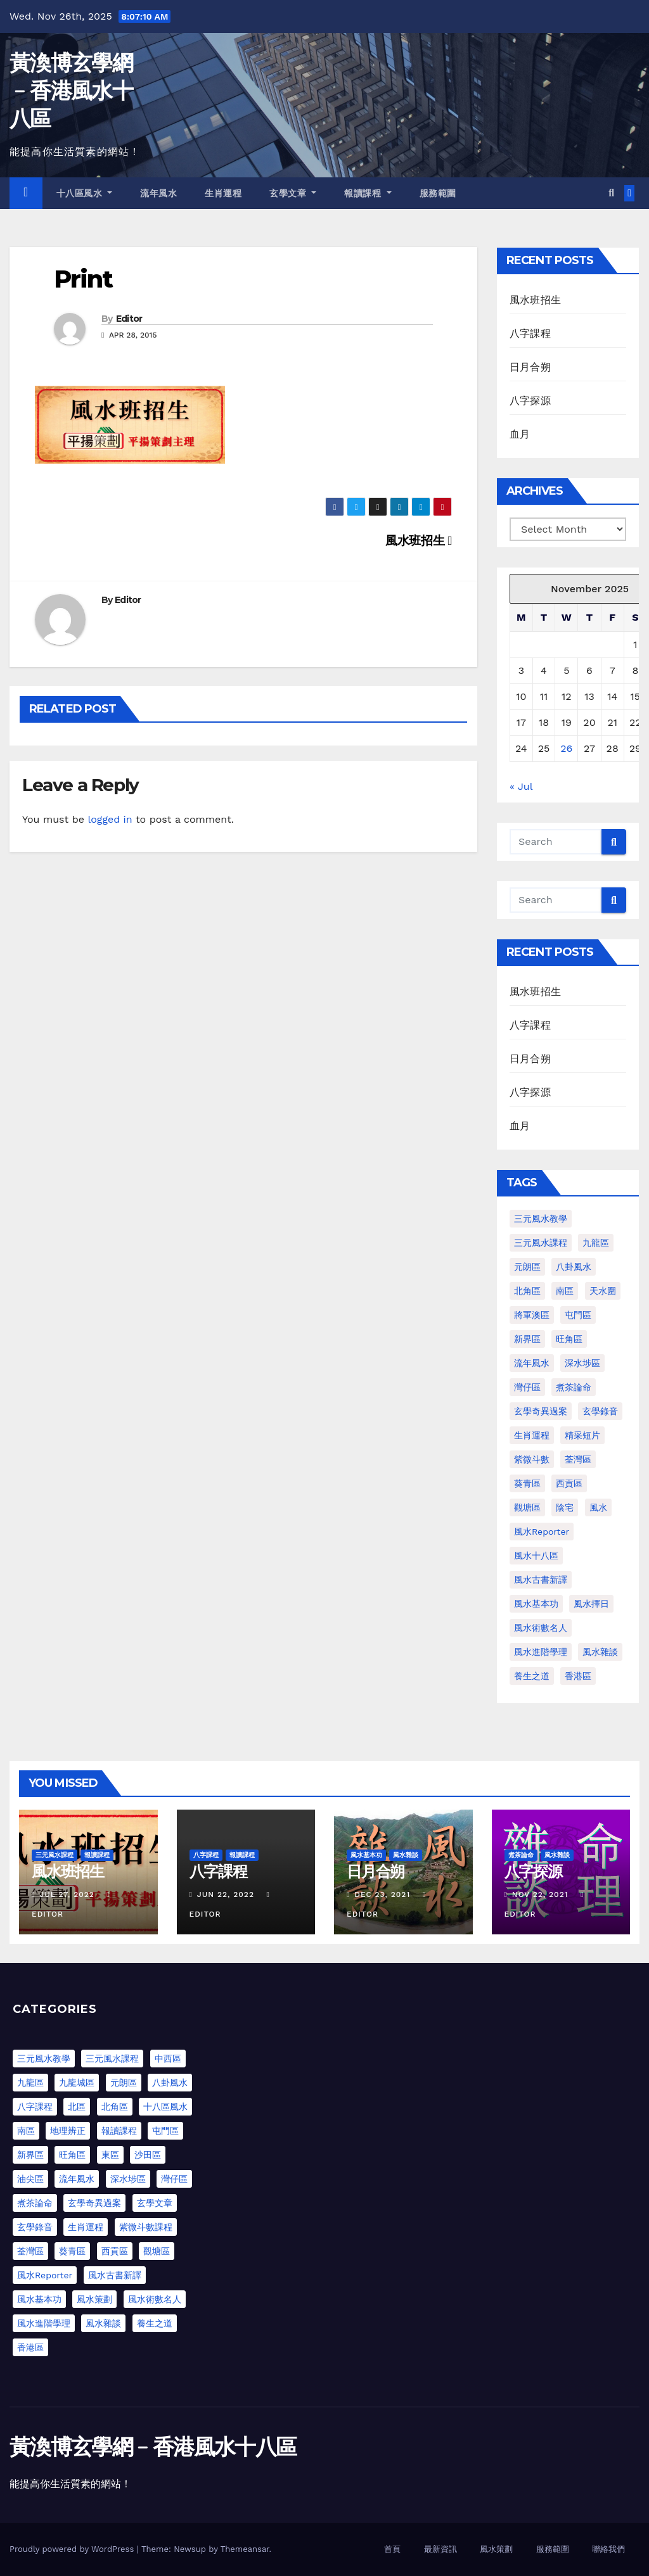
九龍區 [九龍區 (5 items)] (30, 2083)
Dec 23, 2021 (382, 1894)
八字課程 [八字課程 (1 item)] (35, 2107)
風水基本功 (366, 1854)
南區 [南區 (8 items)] (26, 2131)
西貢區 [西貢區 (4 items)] (569, 1483)
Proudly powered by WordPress (73, 2549)
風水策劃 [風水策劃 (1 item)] (94, 2299)
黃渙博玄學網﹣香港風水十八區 (71, 90)
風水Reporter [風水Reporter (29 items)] (541, 1531)
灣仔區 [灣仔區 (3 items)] (527, 1387)
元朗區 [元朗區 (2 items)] (527, 1267)
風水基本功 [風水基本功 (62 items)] (536, 1604)
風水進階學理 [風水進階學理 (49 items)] (540, 1652)
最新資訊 (440, 2549)
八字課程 (530, 333)
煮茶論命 (521, 1854)
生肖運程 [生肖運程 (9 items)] (85, 2227)
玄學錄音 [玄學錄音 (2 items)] (600, 1411)
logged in (109, 819)
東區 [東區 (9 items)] (110, 2155)
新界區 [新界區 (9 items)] (527, 1339)
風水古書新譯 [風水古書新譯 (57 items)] (540, 1580)
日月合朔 (530, 367)
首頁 (392, 2549)
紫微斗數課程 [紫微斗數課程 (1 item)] (145, 2227)
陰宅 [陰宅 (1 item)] (565, 1507)
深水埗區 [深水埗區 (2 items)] (128, 2179)
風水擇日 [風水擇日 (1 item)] (591, 1604)
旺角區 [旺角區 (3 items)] (72, 2155)
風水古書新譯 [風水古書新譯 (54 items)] (114, 2275)
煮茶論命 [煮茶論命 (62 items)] (35, 2203)
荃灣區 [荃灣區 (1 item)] (578, 1459)
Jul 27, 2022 (66, 1894)
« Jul (521, 786)
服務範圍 (438, 193)
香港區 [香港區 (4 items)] (578, 1676)
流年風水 (158, 193)
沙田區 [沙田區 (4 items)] (147, 2155)
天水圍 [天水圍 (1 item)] (602, 1291)
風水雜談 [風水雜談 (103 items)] (103, 2323)
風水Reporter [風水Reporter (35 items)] (44, 2275)
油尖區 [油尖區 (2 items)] (30, 2179)
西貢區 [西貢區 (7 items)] (114, 2251)
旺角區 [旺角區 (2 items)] (569, 1339)
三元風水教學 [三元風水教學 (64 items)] (540, 1219)
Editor (129, 318)
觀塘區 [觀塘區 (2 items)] (527, 1507)
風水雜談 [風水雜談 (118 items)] (600, 1652)
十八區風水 (84, 193)
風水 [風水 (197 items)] (598, 1507)
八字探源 (530, 401)
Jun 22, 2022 (225, 1894)
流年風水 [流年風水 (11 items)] (531, 1363)
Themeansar (245, 2549)
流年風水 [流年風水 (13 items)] (76, 2179)
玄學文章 (292, 193)
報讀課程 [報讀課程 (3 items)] (119, 2131)
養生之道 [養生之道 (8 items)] (531, 1676)
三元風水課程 (54, 1854)
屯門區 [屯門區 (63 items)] (165, 2131)
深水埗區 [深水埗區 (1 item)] (582, 1363)
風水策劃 (496, 2549)
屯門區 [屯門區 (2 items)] (578, 1315)
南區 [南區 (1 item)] (565, 1291)
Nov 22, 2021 (540, 1894)
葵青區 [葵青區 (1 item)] (527, 1483)
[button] (611, 193)
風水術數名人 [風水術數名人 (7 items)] (540, 1628)
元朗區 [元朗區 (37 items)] (123, 2083)
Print (83, 279)
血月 (520, 434)
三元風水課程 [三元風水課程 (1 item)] (540, 1243)
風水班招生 (418, 540)
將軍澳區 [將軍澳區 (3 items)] (531, 1315)
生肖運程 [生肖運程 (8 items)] (531, 1435)
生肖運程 (223, 193)
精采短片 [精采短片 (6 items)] (582, 1435)
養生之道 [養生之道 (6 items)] (154, 2323)
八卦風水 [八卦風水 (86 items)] (573, 1267)
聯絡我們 (608, 2549)
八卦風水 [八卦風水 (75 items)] (170, 2083)
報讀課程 (367, 193)
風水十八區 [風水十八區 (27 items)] (536, 1556)
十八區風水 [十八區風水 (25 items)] (165, 2107)
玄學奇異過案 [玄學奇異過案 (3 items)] (540, 1411)
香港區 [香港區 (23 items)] (30, 2347)
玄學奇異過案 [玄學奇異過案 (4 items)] (94, 2203)
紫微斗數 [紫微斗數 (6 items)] (531, 1459)
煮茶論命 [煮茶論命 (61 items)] (573, 1387)
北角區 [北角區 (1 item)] (527, 1291)
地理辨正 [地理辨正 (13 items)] (68, 2131)
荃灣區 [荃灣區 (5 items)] (30, 2251)
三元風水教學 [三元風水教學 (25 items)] (43, 2058)
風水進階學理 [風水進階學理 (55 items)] (43, 2323)
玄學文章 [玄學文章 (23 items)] (154, 2203)
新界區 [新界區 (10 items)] (30, 2155)
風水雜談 (405, 1854)
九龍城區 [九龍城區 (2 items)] (76, 2083)
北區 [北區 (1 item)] (77, 2107)
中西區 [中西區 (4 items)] (168, 2058)
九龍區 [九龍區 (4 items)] (595, 1243)
